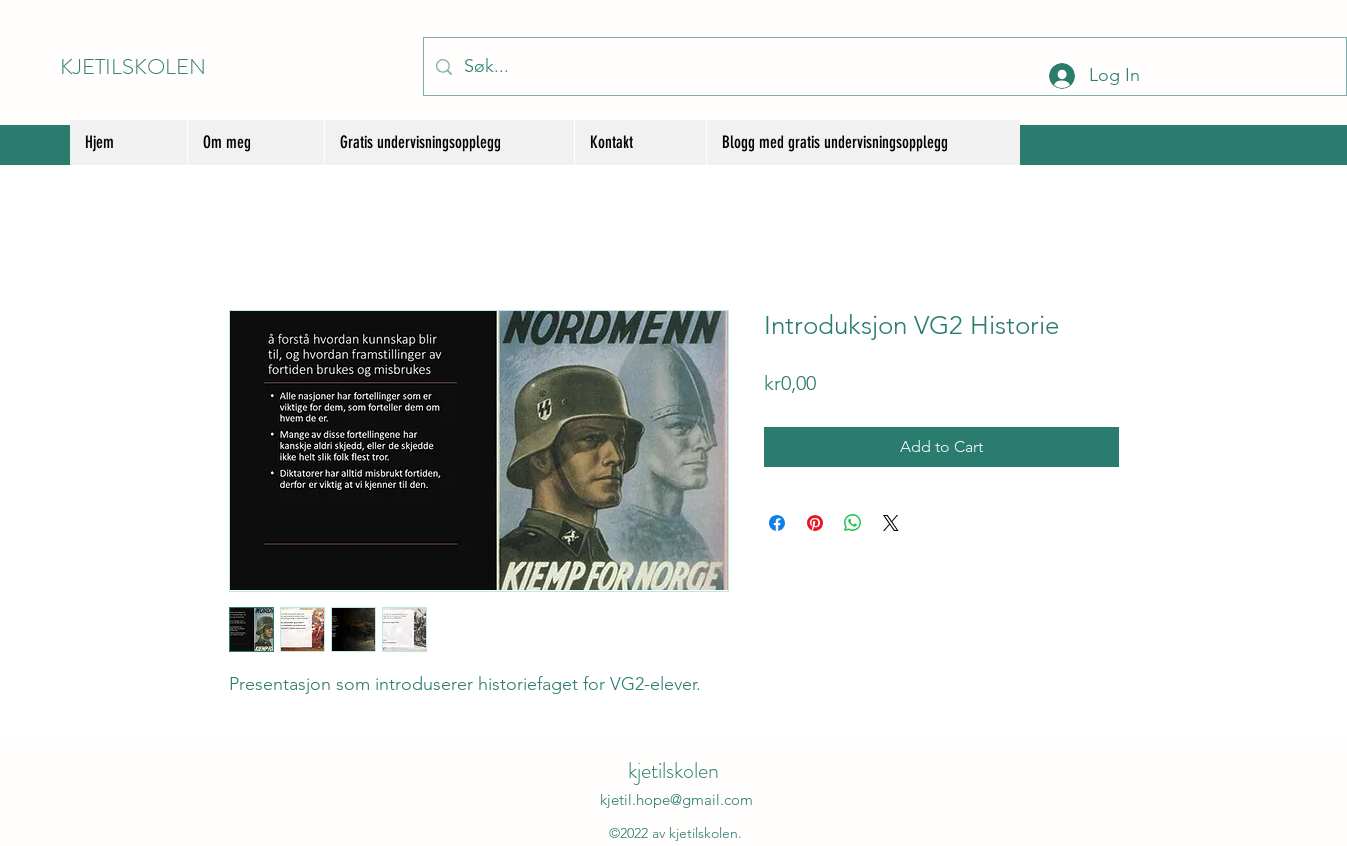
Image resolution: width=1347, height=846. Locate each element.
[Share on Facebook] (777, 523)
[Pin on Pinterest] (815, 523)
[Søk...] (884, 66)
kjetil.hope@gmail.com (676, 799)
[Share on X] (891, 523)
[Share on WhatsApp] (853, 523)
